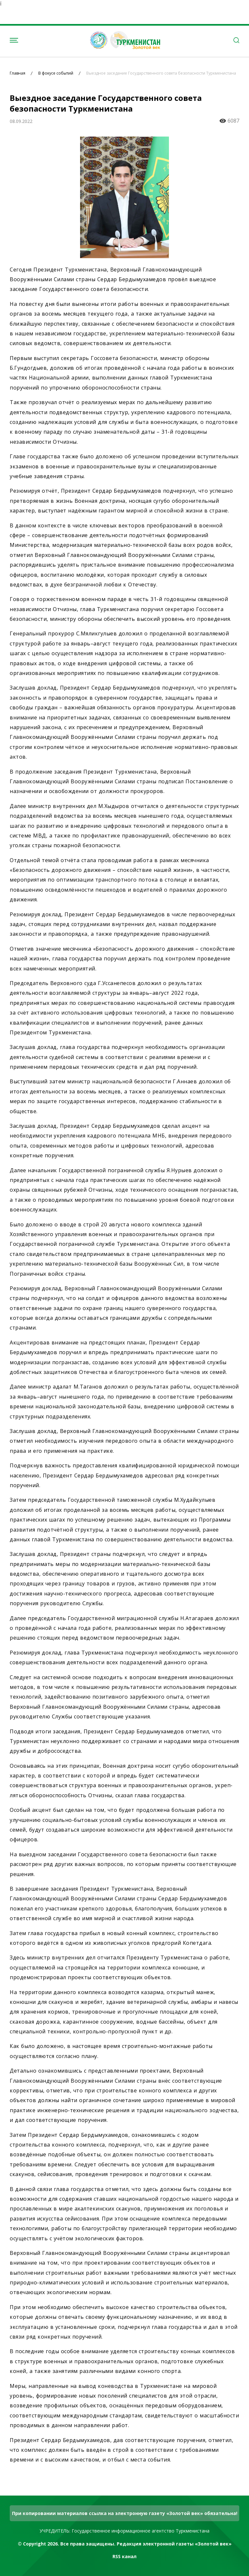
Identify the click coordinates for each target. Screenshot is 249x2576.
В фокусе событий (55, 73)
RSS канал (124, 2556)
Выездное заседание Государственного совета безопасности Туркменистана (161, 73)
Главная (17, 73)
